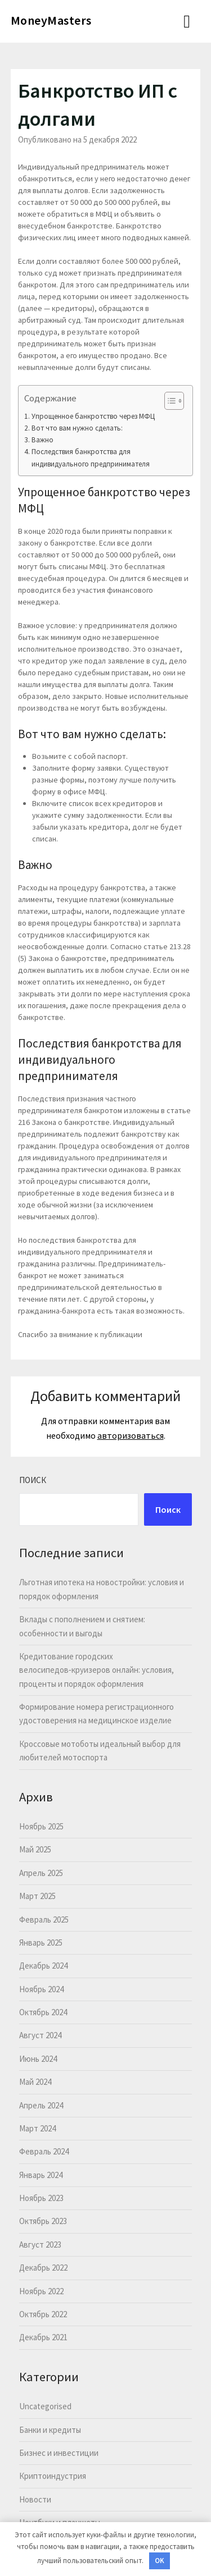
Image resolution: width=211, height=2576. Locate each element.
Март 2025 (37, 1896)
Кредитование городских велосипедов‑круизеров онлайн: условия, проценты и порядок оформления (96, 1670)
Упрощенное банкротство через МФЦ (93, 416)
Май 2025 (35, 1849)
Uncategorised (45, 2406)
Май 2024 (35, 2081)
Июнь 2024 (38, 2058)
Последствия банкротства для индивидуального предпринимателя (91, 457)
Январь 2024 (40, 2175)
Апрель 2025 (41, 1873)
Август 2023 (40, 2244)
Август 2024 (40, 2035)
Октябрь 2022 (43, 2314)
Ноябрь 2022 (41, 2291)
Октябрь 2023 (43, 2221)
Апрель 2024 (41, 2105)
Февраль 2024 (44, 2151)
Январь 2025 (40, 1942)
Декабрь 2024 (43, 1965)
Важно (42, 440)
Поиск (32, 1480)
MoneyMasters (51, 20)
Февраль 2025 (44, 1919)
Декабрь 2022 (43, 2267)
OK (159, 2560)
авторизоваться (130, 1435)
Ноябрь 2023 (41, 2198)
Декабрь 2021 (43, 2337)
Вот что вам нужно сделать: (77, 428)
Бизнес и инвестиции (58, 2452)
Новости (35, 2499)
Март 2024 (37, 2128)
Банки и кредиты (50, 2429)
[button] (168, 400)
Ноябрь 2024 (41, 1989)
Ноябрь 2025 (41, 1826)
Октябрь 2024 (43, 2012)
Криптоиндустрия (52, 2475)
